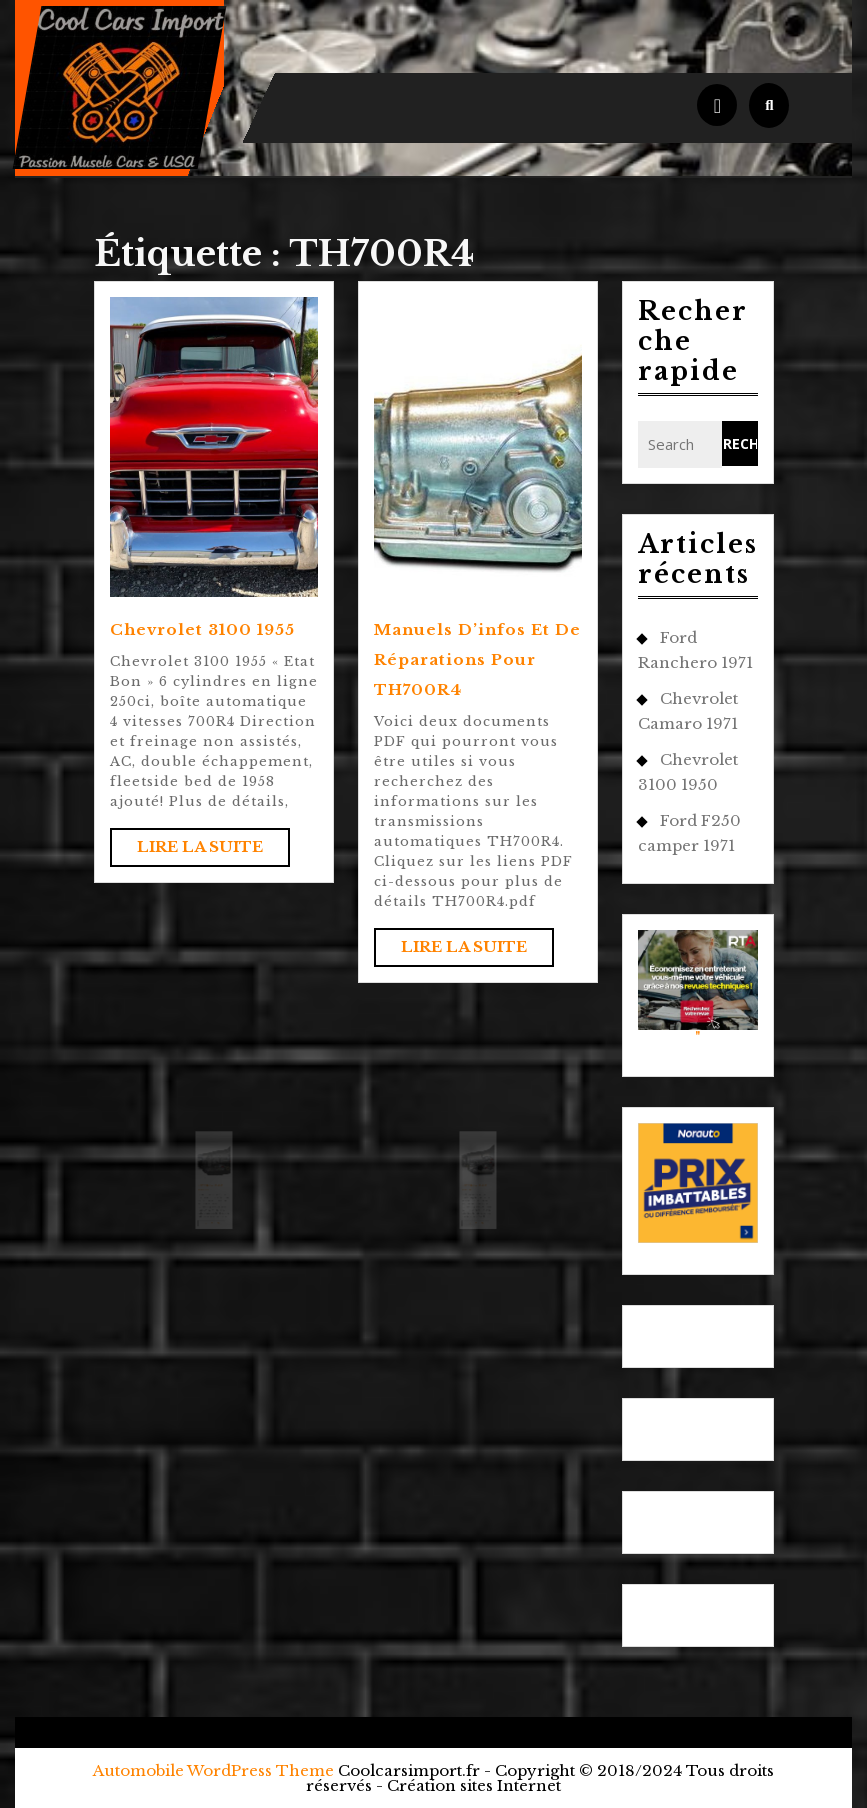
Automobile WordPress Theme (213, 1770)
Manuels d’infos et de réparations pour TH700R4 (477, 659)
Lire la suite (213, 851)
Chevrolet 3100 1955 (202, 629)
